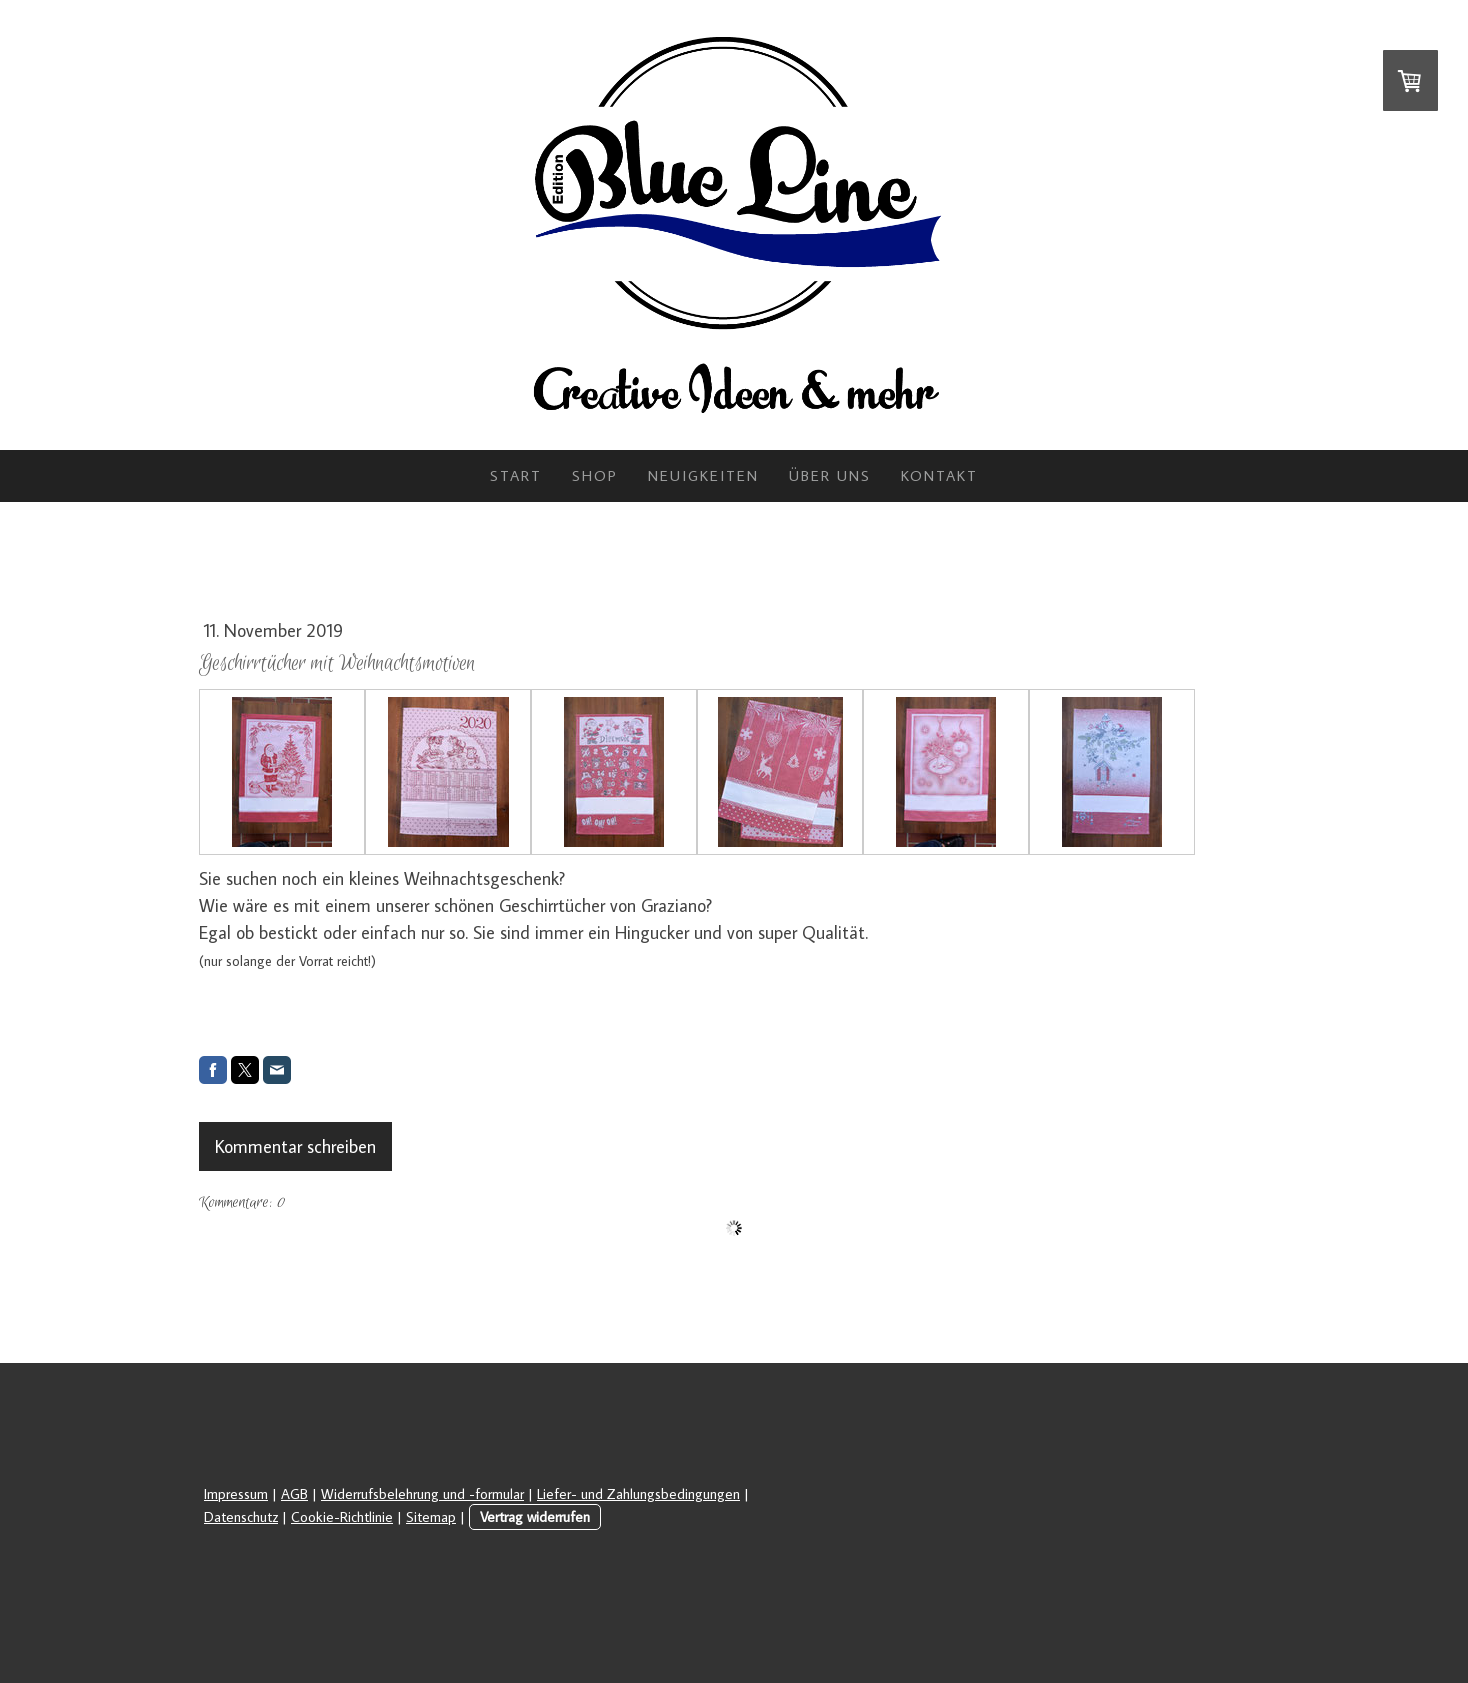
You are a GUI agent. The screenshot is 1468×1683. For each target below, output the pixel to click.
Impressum (236, 1493)
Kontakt (939, 475)
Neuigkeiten (703, 475)
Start (516, 475)
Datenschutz (241, 1516)
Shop (595, 475)
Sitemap (431, 1516)
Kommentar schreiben (295, 1146)
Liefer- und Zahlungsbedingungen (638, 1493)
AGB (294, 1493)
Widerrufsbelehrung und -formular (422, 1493)
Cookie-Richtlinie (342, 1516)
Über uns (830, 475)
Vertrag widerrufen (535, 1516)
